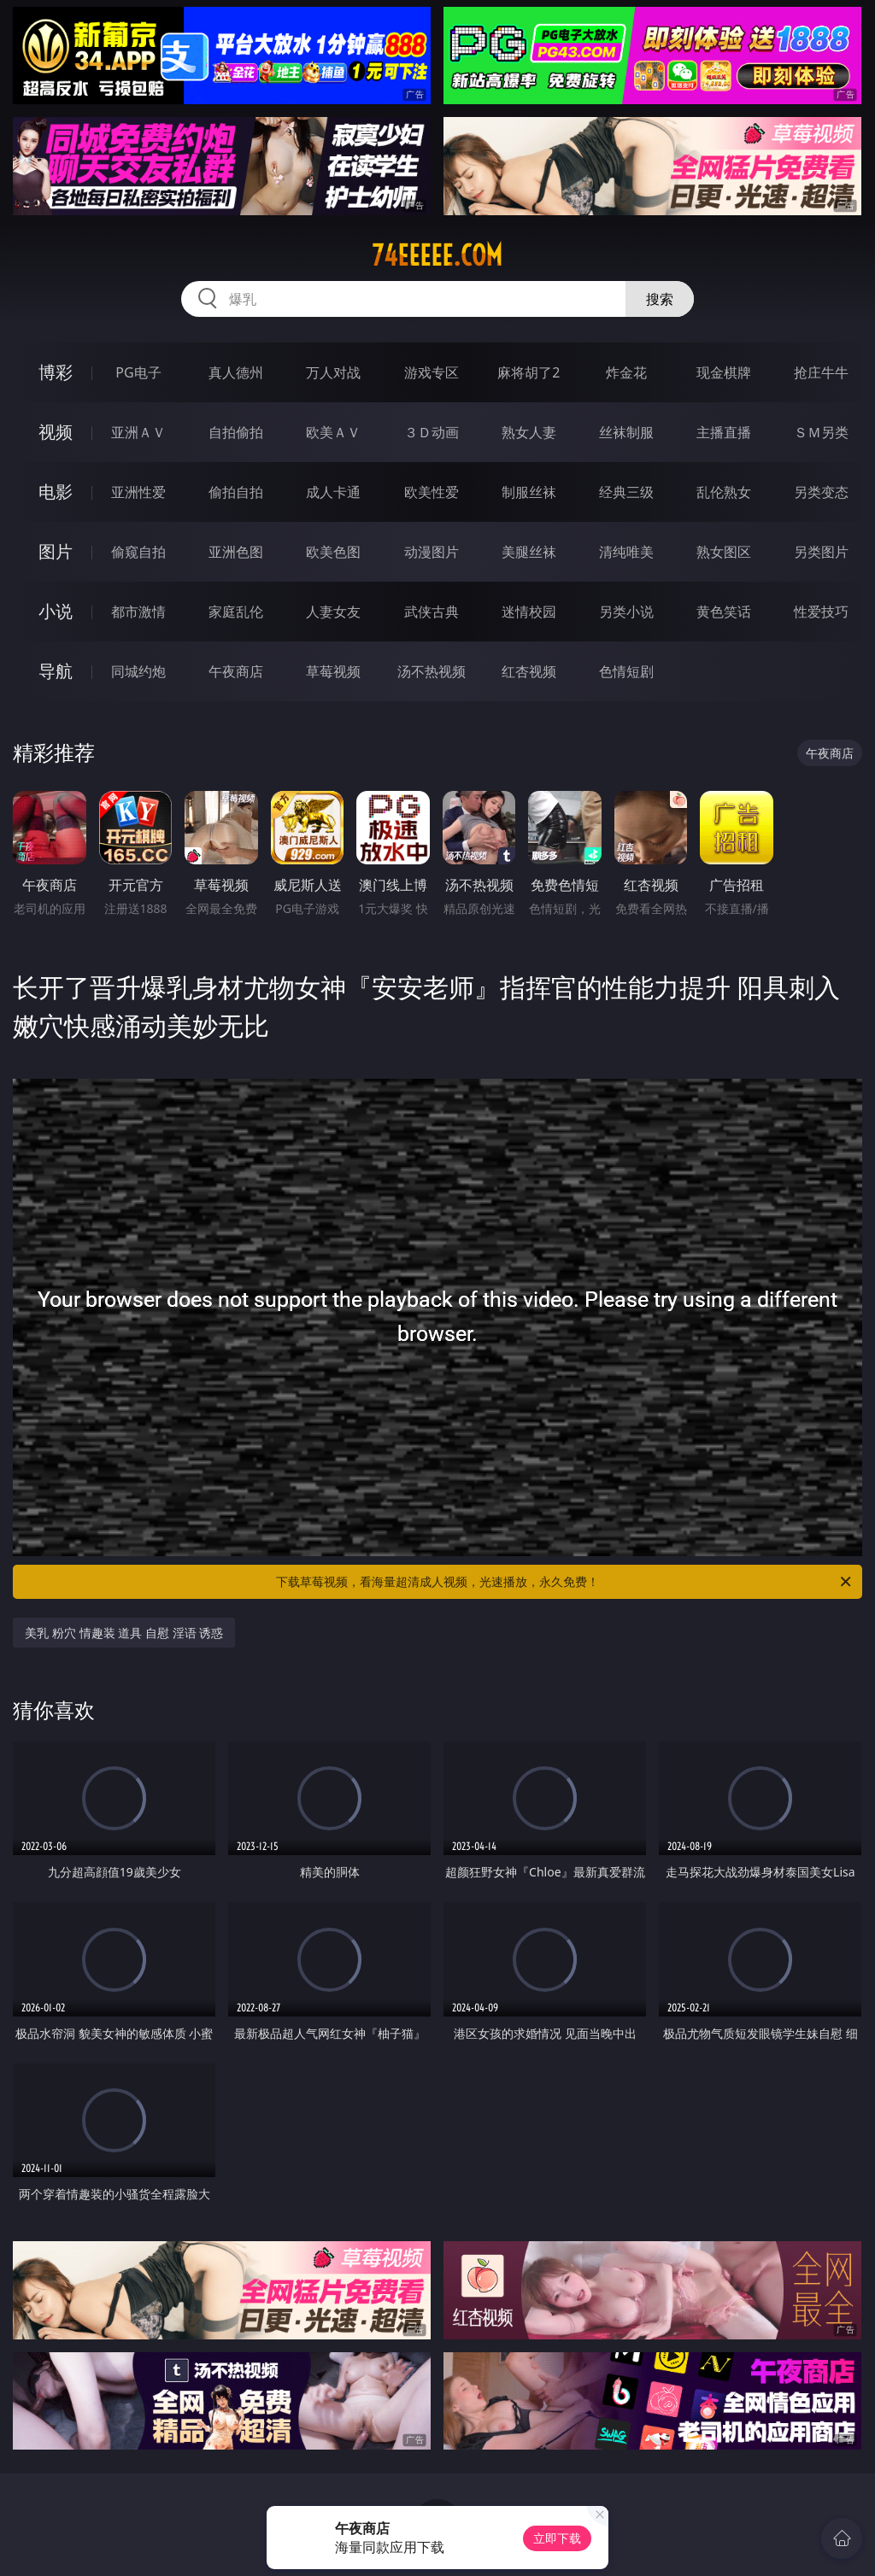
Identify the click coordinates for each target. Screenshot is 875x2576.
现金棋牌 (723, 372)
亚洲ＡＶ (138, 432)
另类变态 (821, 492)
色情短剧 (626, 671)
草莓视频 (333, 671)
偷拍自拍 (235, 492)
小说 (55, 611)
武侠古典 (431, 611)
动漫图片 (431, 551)
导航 (55, 670)
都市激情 (138, 611)
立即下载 (557, 2538)
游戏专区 (431, 372)
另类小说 (626, 611)
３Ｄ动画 (431, 432)
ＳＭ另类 (821, 432)
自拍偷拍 (235, 432)
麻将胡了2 (528, 372)
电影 (55, 491)
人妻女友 (333, 611)
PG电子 (138, 372)
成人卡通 (333, 492)
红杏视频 (529, 671)
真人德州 (235, 372)
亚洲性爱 (138, 492)
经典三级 (626, 492)
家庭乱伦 (235, 611)
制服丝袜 (529, 492)
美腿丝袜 (529, 551)
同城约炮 (138, 671)
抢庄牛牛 (821, 372)
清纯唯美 (626, 551)
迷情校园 (529, 611)
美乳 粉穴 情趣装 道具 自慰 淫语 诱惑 (124, 1633)
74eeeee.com (437, 255)
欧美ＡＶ (333, 432)
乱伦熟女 (723, 492)
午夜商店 (235, 671)
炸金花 (626, 372)
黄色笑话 (723, 611)
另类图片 (821, 551)
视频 (55, 431)
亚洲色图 (235, 551)
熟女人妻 (529, 432)
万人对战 (333, 372)
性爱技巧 (821, 611)
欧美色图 (333, 551)
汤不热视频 (431, 671)
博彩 (55, 371)
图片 (55, 551)
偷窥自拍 (138, 551)
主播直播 (723, 432)
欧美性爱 (431, 492)
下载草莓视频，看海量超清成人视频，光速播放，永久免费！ (565, 1582)
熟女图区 (723, 551)
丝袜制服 (626, 432)
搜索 (659, 299)
